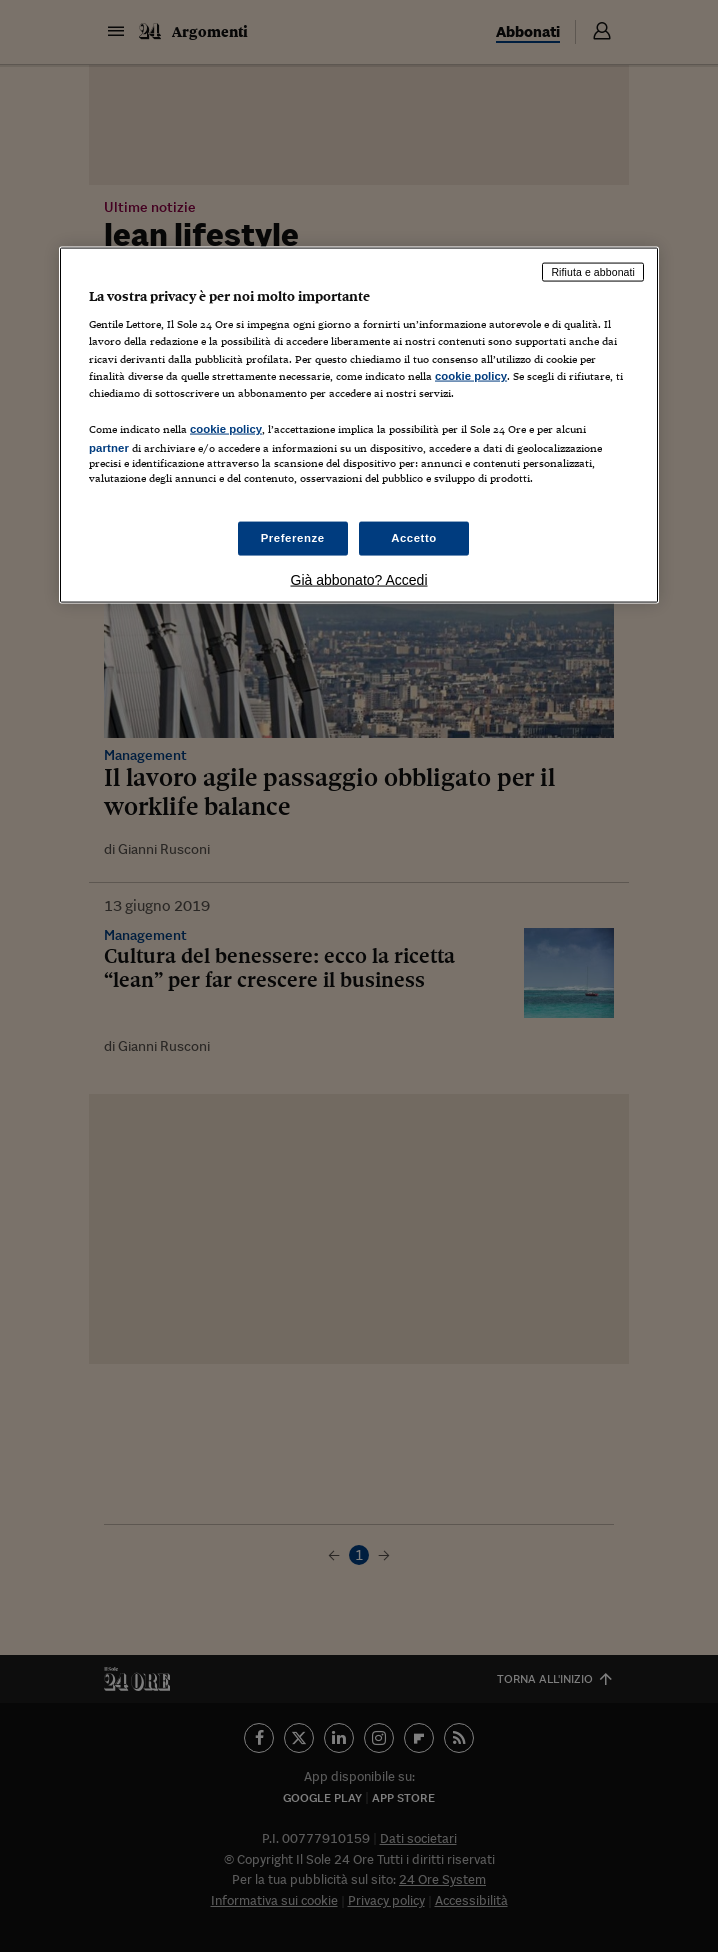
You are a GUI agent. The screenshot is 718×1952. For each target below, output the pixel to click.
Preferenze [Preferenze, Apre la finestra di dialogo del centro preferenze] (293, 538)
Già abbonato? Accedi (359, 580)
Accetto (414, 538)
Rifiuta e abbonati (593, 271)
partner (109, 447)
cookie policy (471, 375)
